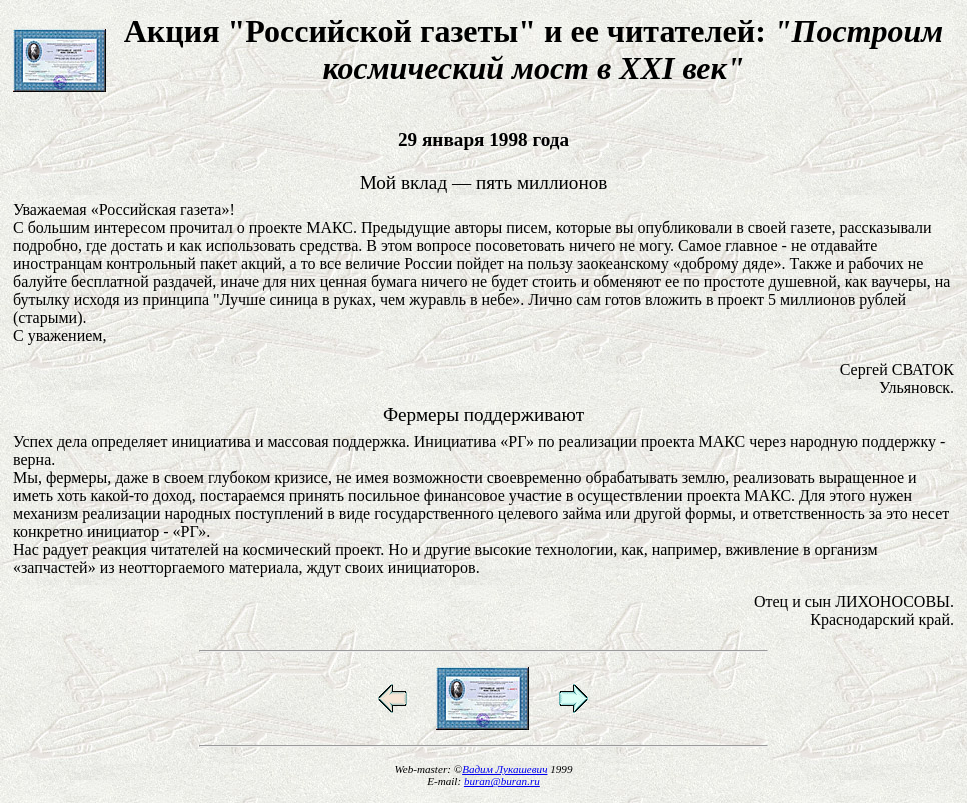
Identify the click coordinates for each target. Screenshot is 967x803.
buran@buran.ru (502, 781)
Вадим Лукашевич (504, 769)
